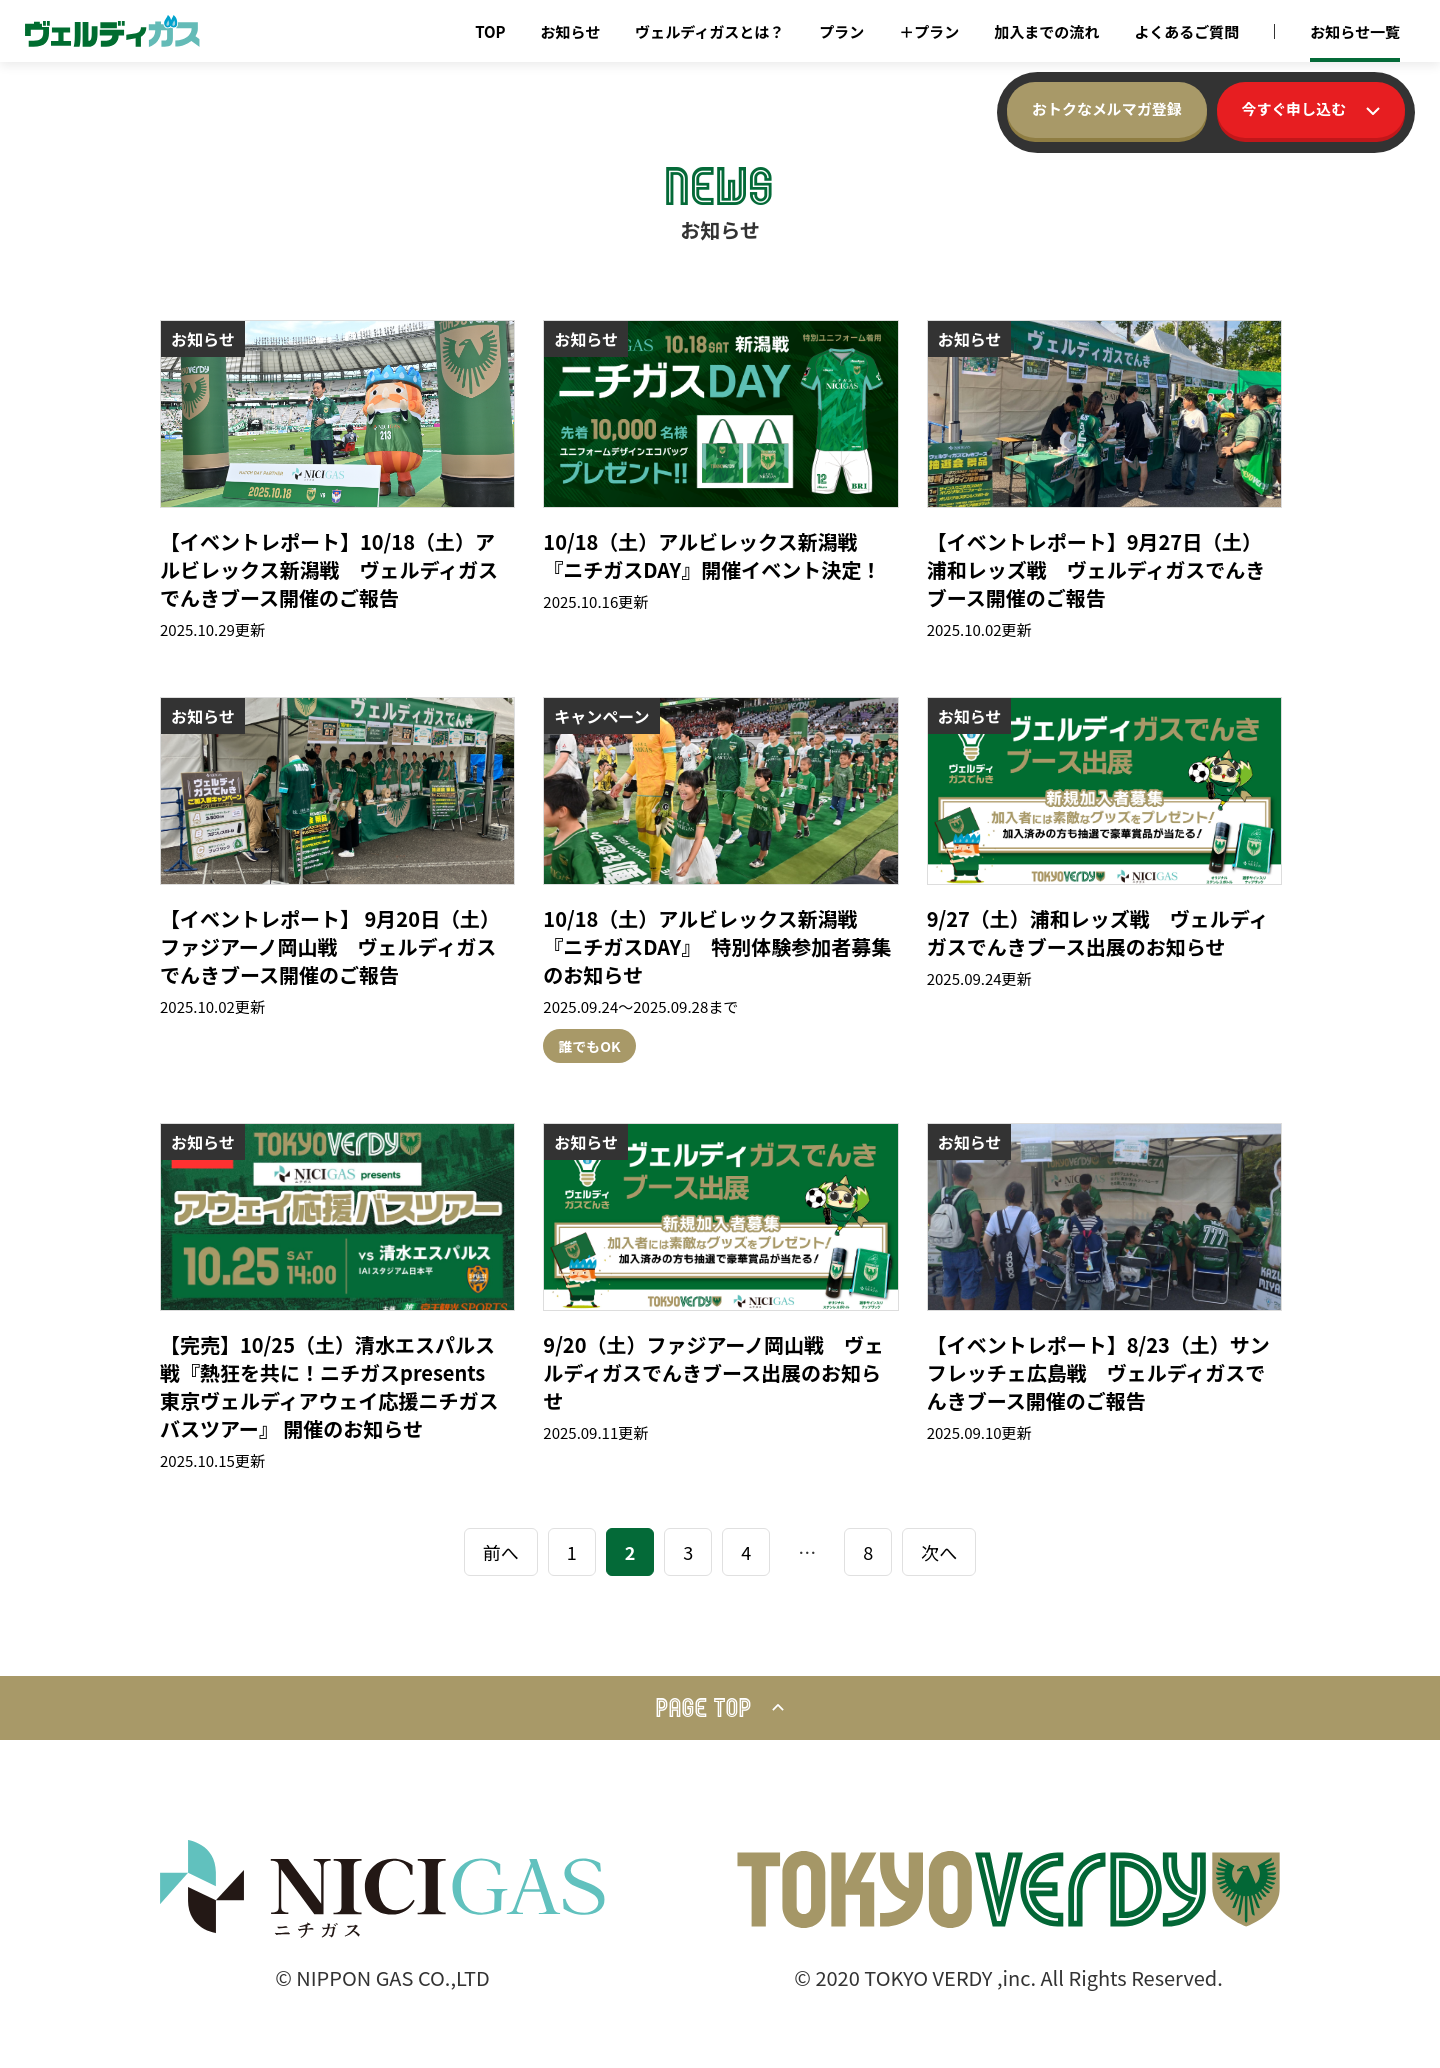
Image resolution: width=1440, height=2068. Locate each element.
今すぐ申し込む (1310, 109)
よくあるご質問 (1186, 31)
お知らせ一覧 (1355, 31)
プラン (841, 31)
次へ (939, 1552)
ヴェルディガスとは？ (709, 31)
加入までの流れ (1046, 31)
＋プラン (929, 31)
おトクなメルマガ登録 (1106, 109)
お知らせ (571, 31)
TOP (490, 31)
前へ (501, 1552)
